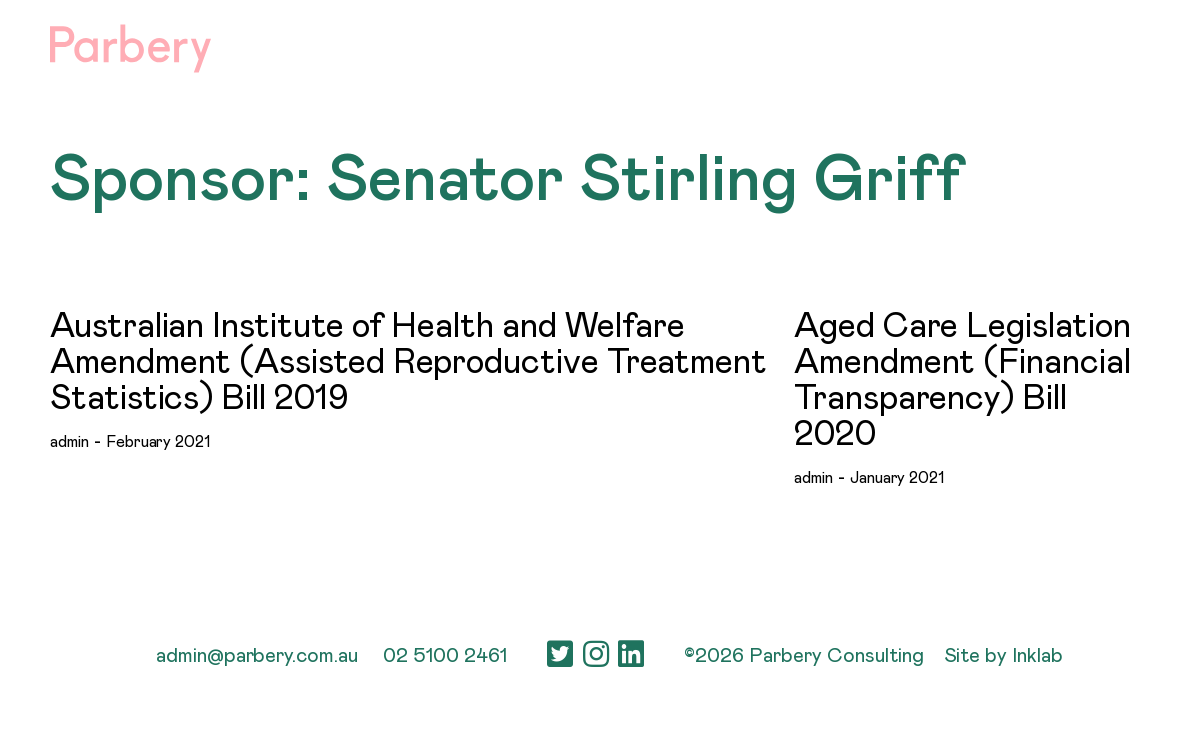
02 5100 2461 (445, 656)
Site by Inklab (1003, 656)
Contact (1101, 45)
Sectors (726, 45)
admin (69, 442)
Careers (924, 45)
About (519, 45)
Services (618, 45)
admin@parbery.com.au (257, 656)
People (825, 45)
